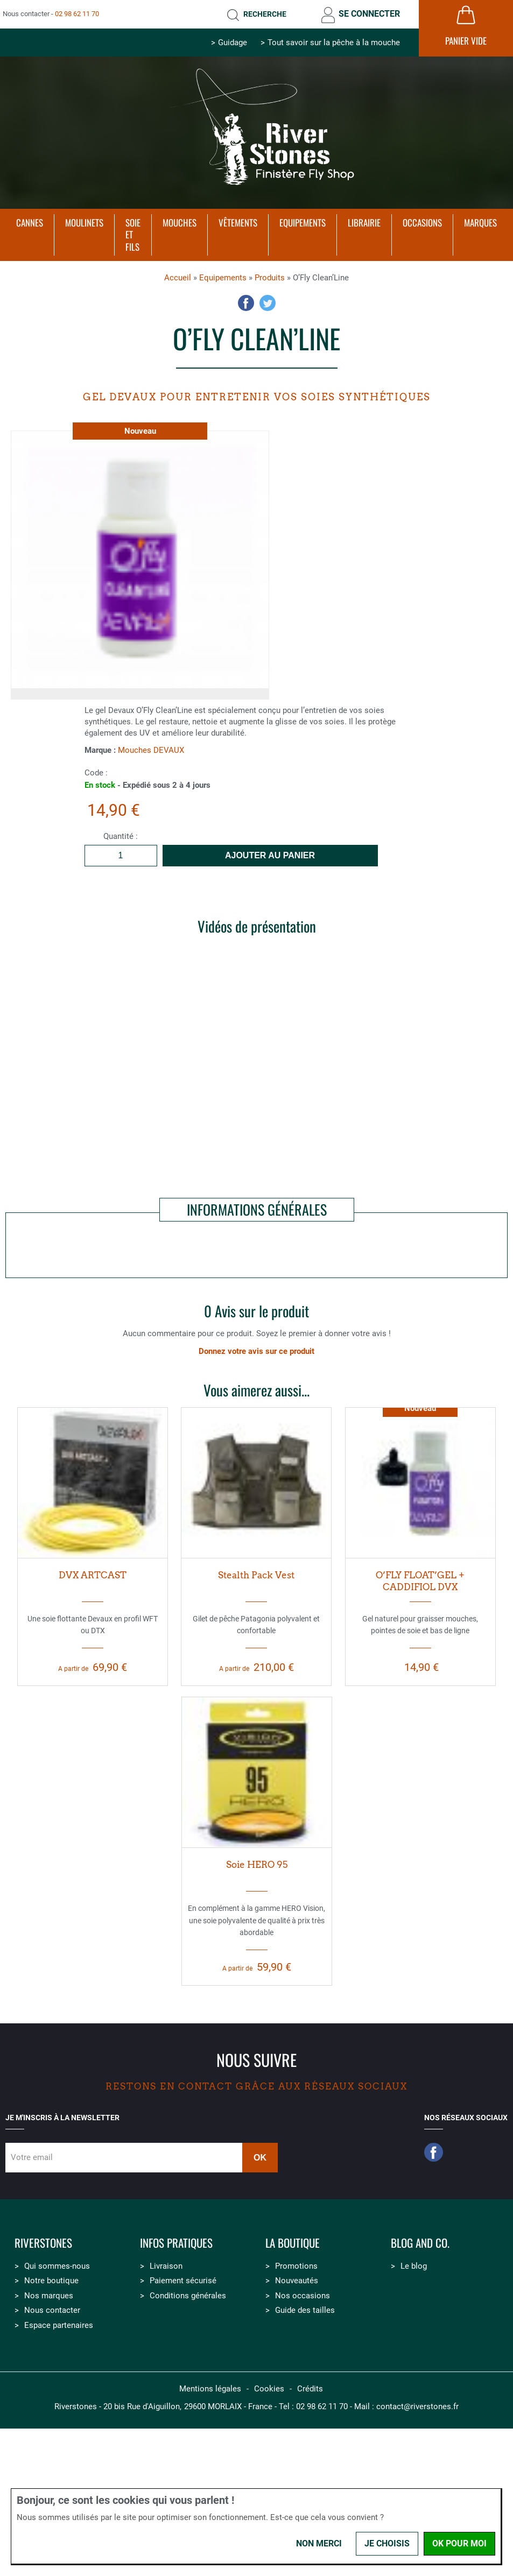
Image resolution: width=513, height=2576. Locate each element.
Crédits (310, 2389)
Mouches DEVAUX (151, 750)
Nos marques (48, 2295)
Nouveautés (296, 2280)
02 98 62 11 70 (77, 14)
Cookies (269, 2389)
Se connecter (369, 14)
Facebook (246, 303)
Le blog (413, 2266)
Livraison (166, 2266)
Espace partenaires (58, 2325)
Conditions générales (188, 2295)
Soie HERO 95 (256, 1864)
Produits (270, 278)
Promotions (296, 2266)
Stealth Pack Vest (256, 1575)
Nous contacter (52, 2310)
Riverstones (43, 2243)
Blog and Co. (420, 2243)
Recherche (264, 14)
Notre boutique (51, 2280)
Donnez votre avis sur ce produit (256, 1351)
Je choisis (387, 2543)
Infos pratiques (176, 2243)
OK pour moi (459, 2543)
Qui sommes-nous (57, 2266)
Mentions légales (210, 2389)
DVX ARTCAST (93, 1575)
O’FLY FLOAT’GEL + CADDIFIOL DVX (420, 1581)
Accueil (177, 278)
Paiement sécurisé (183, 2280)
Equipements (223, 278)
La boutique (292, 2243)
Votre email (32, 2157)
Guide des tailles (305, 2310)
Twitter (267, 303)
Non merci (319, 2543)
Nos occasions (302, 2295)
